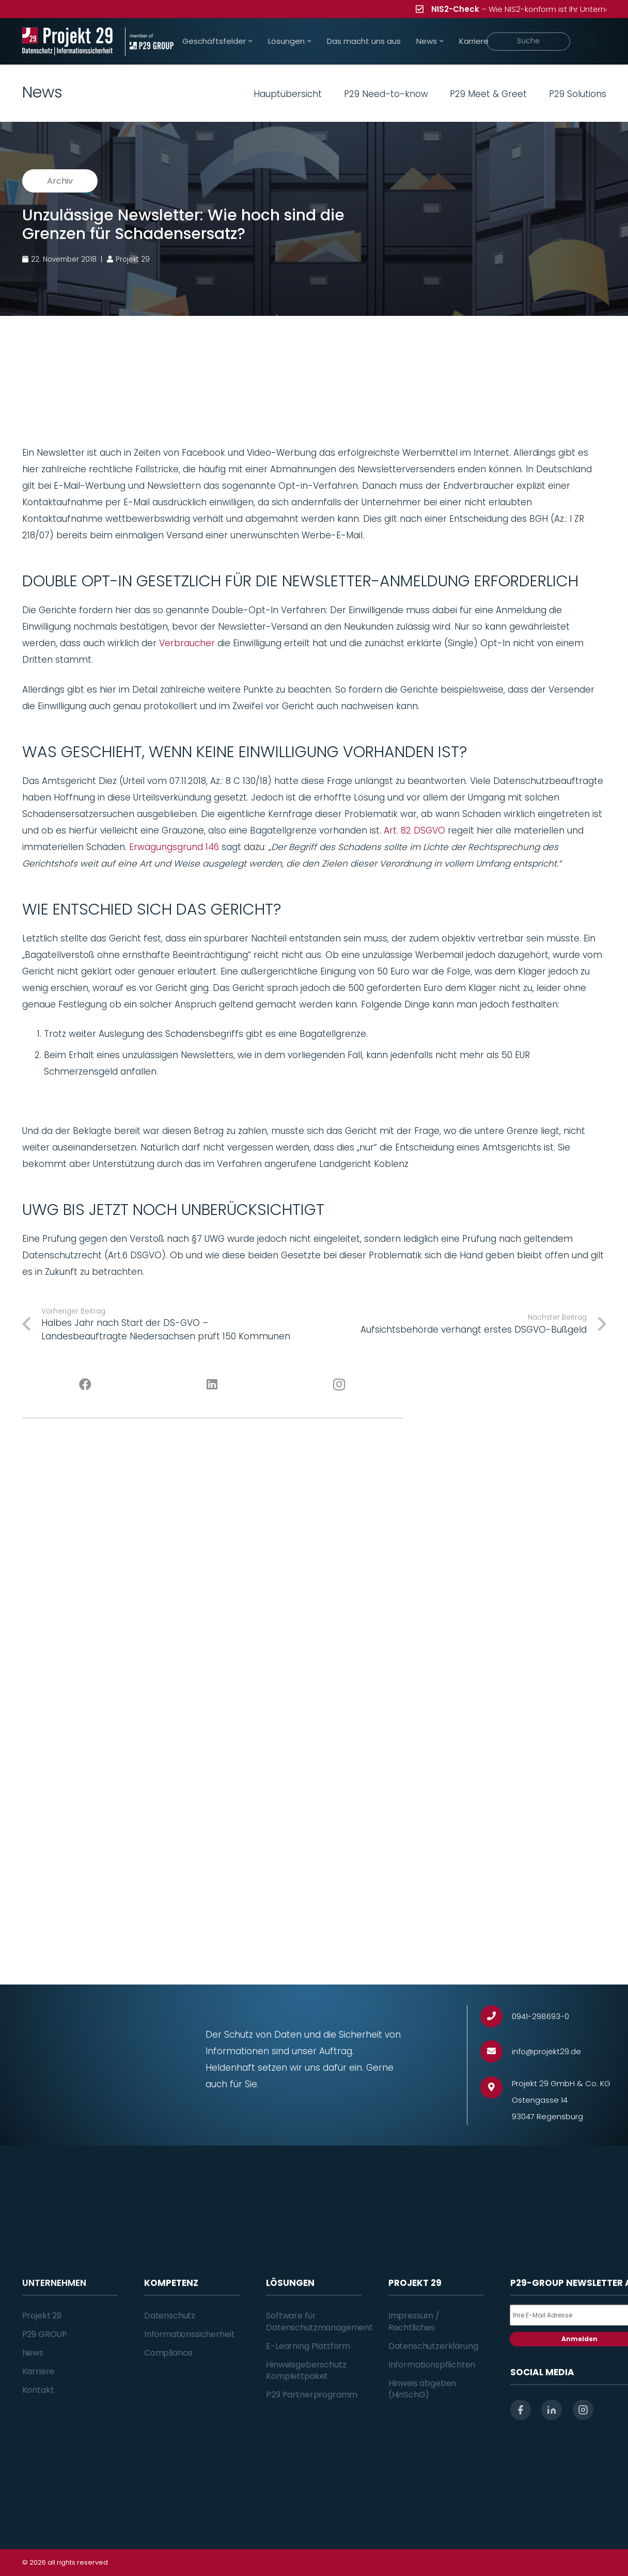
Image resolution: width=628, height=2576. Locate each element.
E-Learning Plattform (308, 2346)
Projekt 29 (41, 2316)
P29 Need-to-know (386, 94)
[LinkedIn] (212, 1384)
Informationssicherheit (189, 2334)
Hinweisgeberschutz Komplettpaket (306, 2370)
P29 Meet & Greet (488, 94)
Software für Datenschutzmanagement (319, 2321)
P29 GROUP (45, 2334)
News (32, 2353)
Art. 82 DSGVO (414, 830)
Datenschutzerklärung (433, 2346)
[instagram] (583, 2409)
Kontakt (38, 2390)
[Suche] (528, 42)
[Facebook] (85, 1384)
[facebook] (520, 2409)
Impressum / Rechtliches (413, 2321)
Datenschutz (169, 2316)
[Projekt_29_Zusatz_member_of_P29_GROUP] (149, 41)
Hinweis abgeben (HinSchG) (422, 2389)
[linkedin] (551, 2409)
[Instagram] (339, 1384)
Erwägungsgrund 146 (174, 847)
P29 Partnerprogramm (311, 2395)
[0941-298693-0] (496, 2016)
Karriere (38, 2371)
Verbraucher (187, 643)
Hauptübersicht (288, 94)
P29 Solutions (577, 94)
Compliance (168, 2353)
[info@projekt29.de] (496, 2051)
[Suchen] (591, 41)
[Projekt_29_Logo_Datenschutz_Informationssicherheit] (67, 41)
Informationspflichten (432, 2365)
